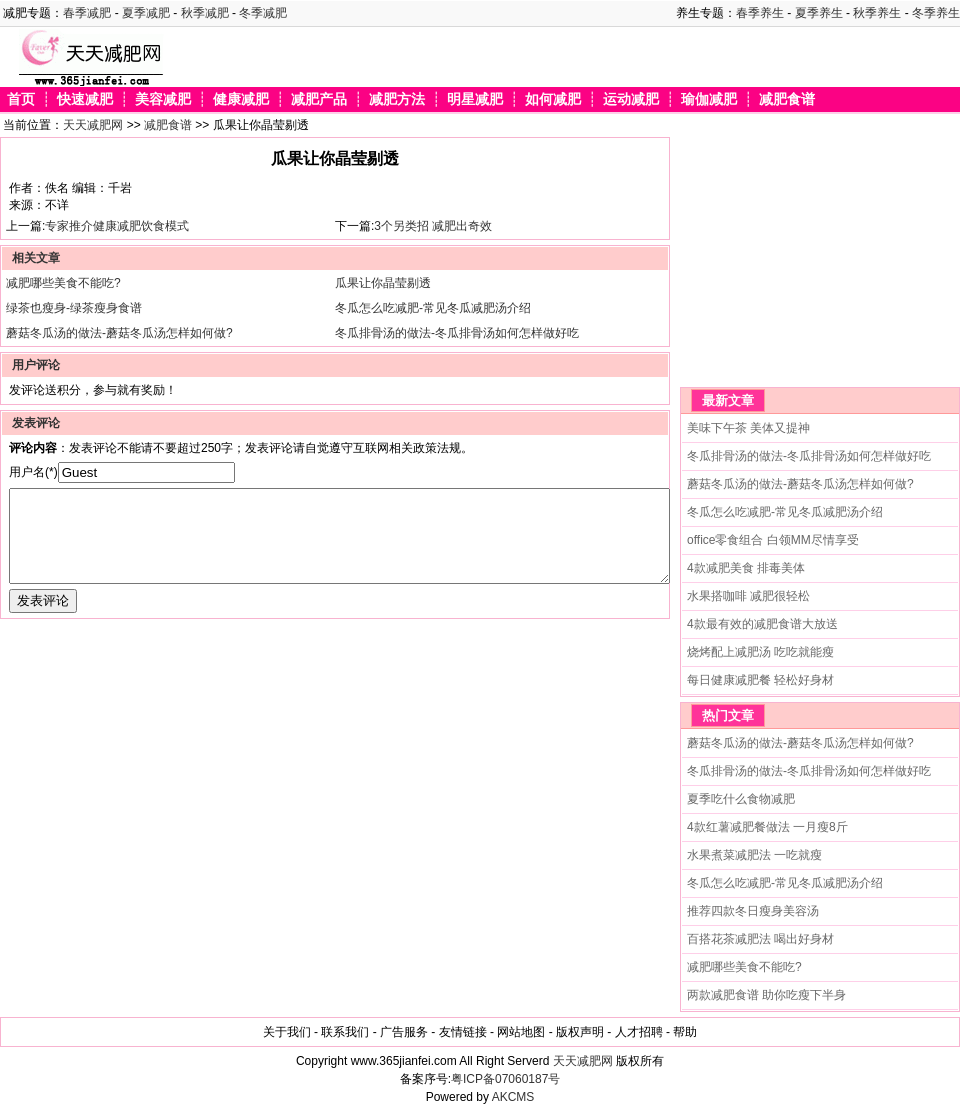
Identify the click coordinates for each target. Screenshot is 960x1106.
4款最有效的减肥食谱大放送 (762, 624)
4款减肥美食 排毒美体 (746, 568)
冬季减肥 (263, 13)
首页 (21, 99)
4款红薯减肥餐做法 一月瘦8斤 (767, 827)
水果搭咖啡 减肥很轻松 (748, 596)
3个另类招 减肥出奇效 (433, 226)
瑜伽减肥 (709, 99)
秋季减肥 (205, 13)
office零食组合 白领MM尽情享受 (773, 540)
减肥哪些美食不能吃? (63, 283)
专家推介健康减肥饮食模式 (117, 226)
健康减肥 (241, 99)
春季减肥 (87, 13)
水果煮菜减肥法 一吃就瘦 (754, 855)
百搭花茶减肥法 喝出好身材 (760, 939)
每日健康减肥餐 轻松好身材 (760, 680)
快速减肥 (85, 99)
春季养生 (760, 13)
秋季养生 (877, 13)
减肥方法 (397, 99)
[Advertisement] (805, 262)
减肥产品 (319, 99)
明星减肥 (475, 99)
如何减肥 (553, 99)
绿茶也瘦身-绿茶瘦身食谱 (74, 308)
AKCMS (513, 1097)
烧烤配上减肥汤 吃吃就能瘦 (760, 652)
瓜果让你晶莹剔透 (383, 283)
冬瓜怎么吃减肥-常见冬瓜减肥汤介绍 (433, 308)
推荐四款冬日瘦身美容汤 (753, 911)
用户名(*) (33, 472)
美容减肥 (163, 99)
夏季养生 (819, 13)
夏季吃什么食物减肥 (741, 799)
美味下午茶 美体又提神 (748, 428)
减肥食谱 (787, 99)
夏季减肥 (146, 13)
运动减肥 (631, 99)
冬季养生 (936, 13)
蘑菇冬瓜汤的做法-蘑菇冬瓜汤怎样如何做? (119, 333)
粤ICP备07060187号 (505, 1079)
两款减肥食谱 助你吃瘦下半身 (766, 995)
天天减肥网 (93, 125)
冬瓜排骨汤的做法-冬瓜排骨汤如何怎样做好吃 (457, 333)
